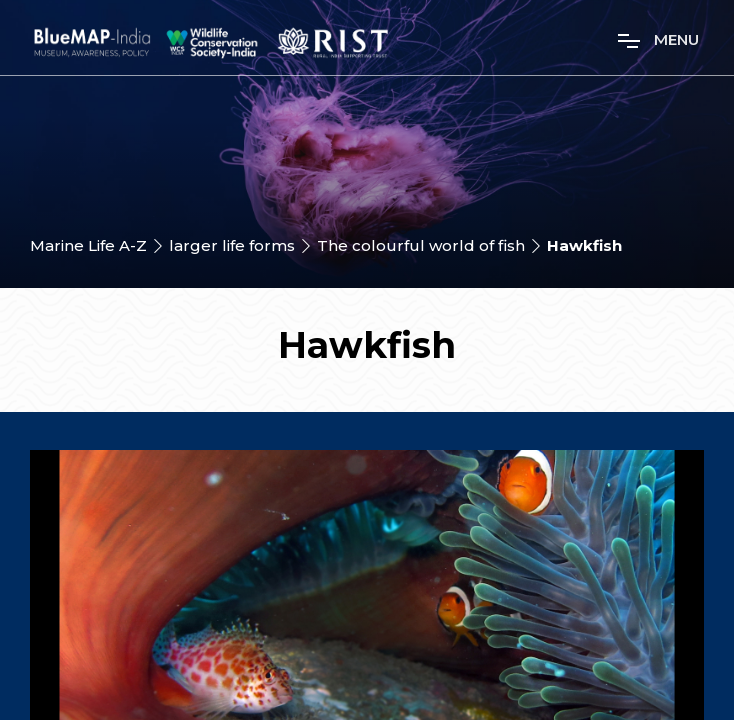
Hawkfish (584, 246)
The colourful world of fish (421, 246)
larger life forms (232, 246)
